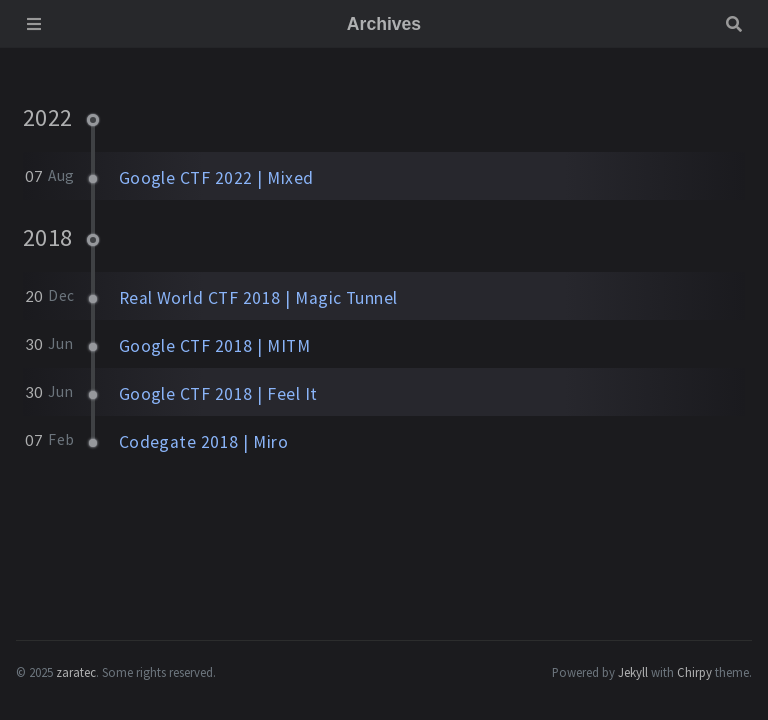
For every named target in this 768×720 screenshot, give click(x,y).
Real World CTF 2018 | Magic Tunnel (258, 298)
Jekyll (633, 672)
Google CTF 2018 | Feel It (218, 394)
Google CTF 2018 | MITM (215, 346)
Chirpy (694, 672)
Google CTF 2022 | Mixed (216, 178)
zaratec (76, 672)
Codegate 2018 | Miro (204, 442)
